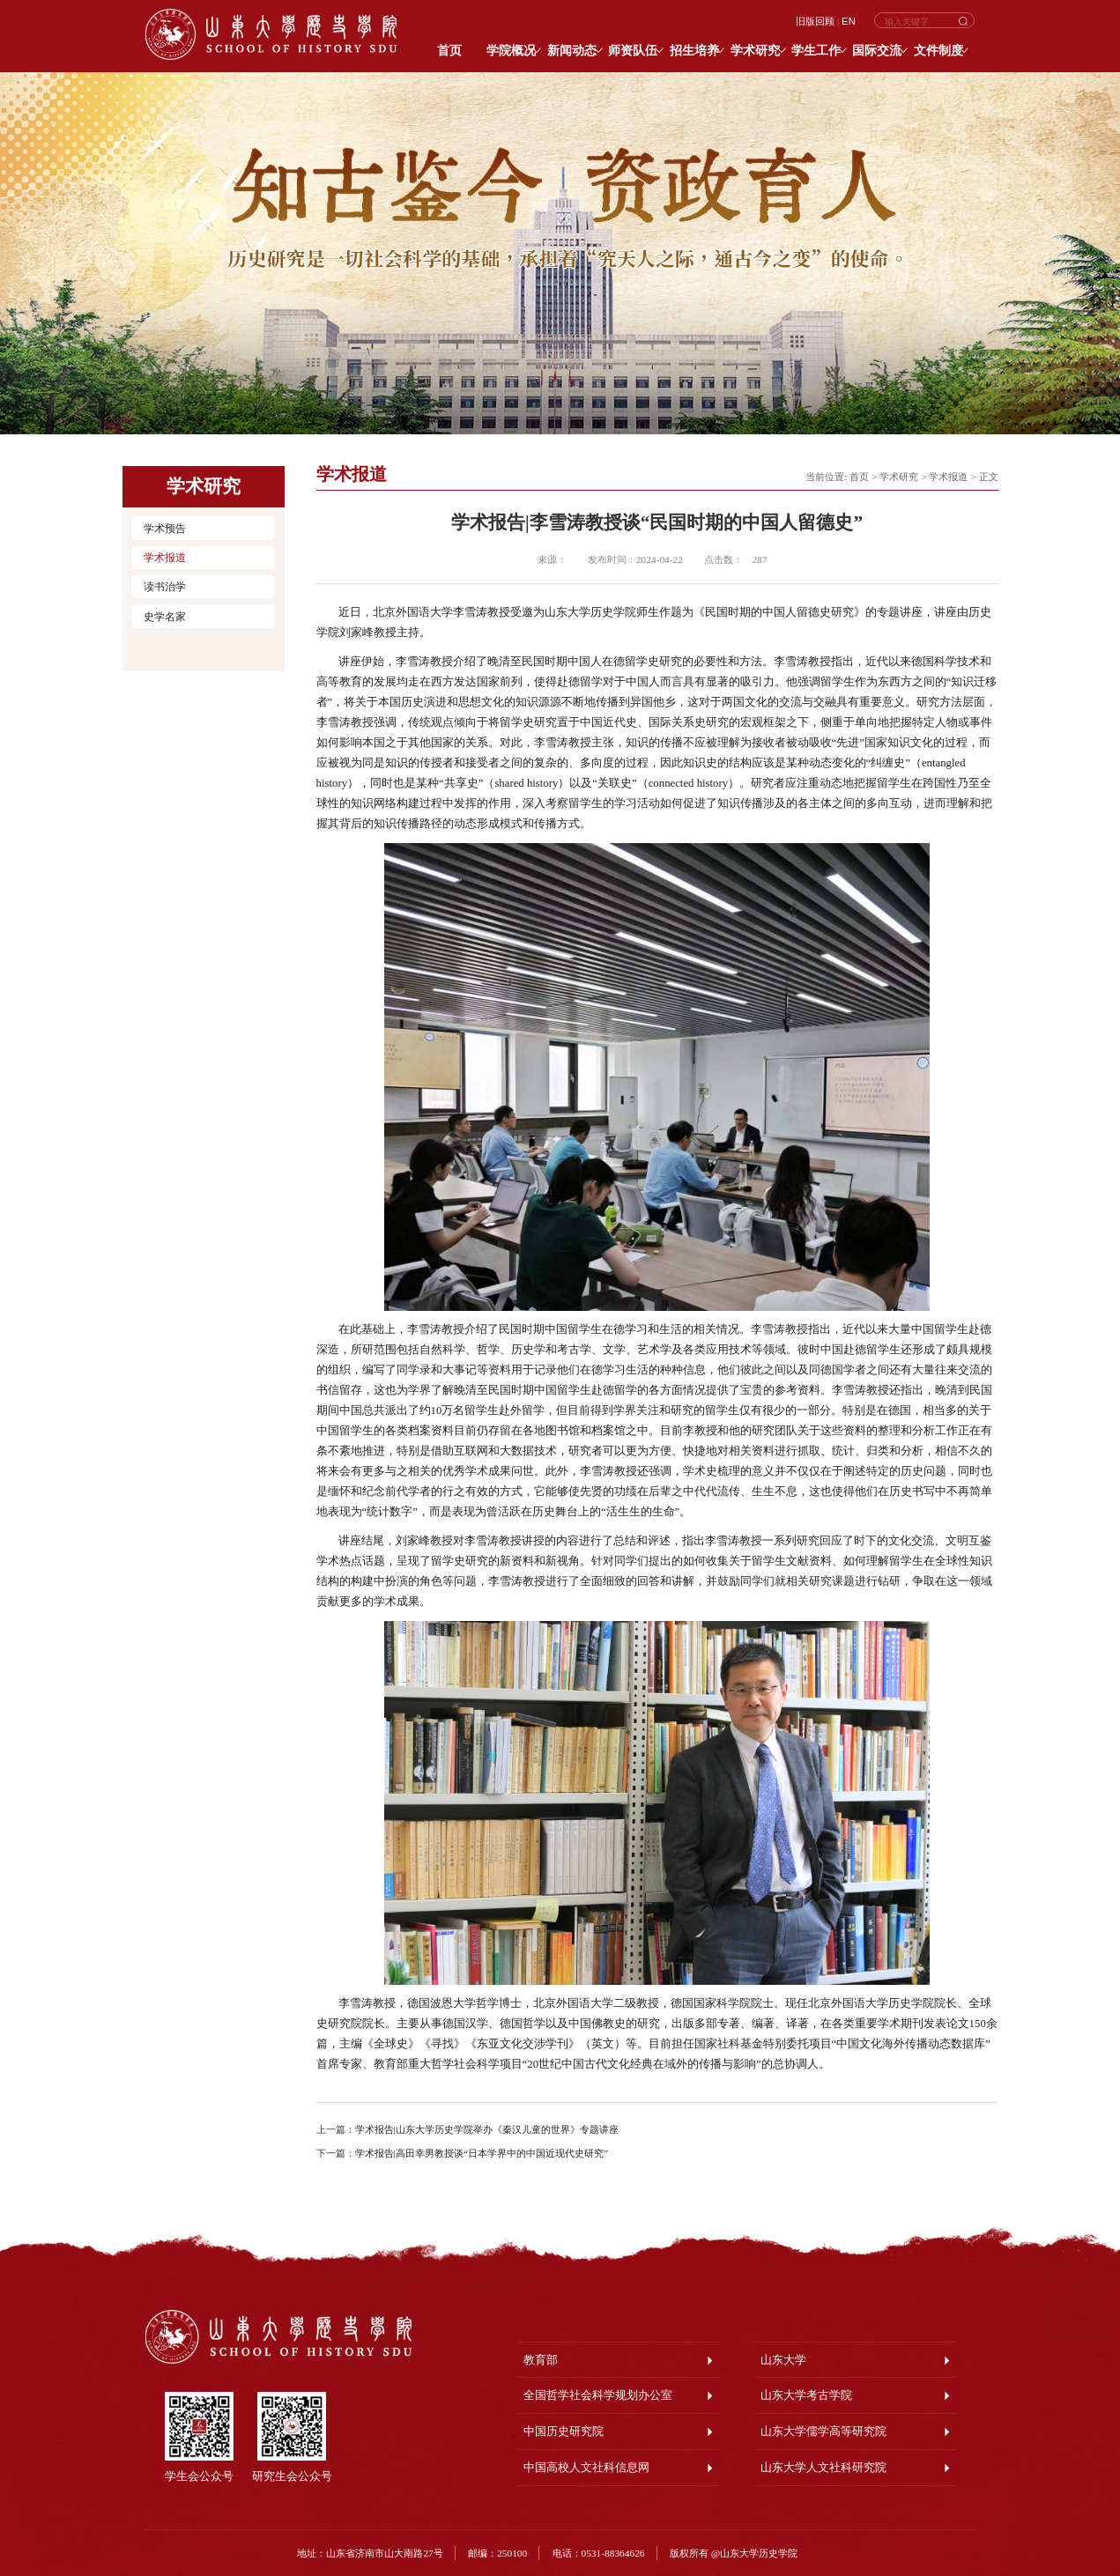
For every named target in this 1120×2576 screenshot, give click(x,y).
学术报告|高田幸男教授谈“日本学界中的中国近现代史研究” (481, 2153)
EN (849, 21)
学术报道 (165, 557)
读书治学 (165, 587)
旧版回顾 (815, 21)
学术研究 (898, 476)
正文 (988, 476)
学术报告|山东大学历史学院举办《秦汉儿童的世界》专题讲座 (487, 2129)
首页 (859, 476)
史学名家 (165, 617)
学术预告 (165, 528)
